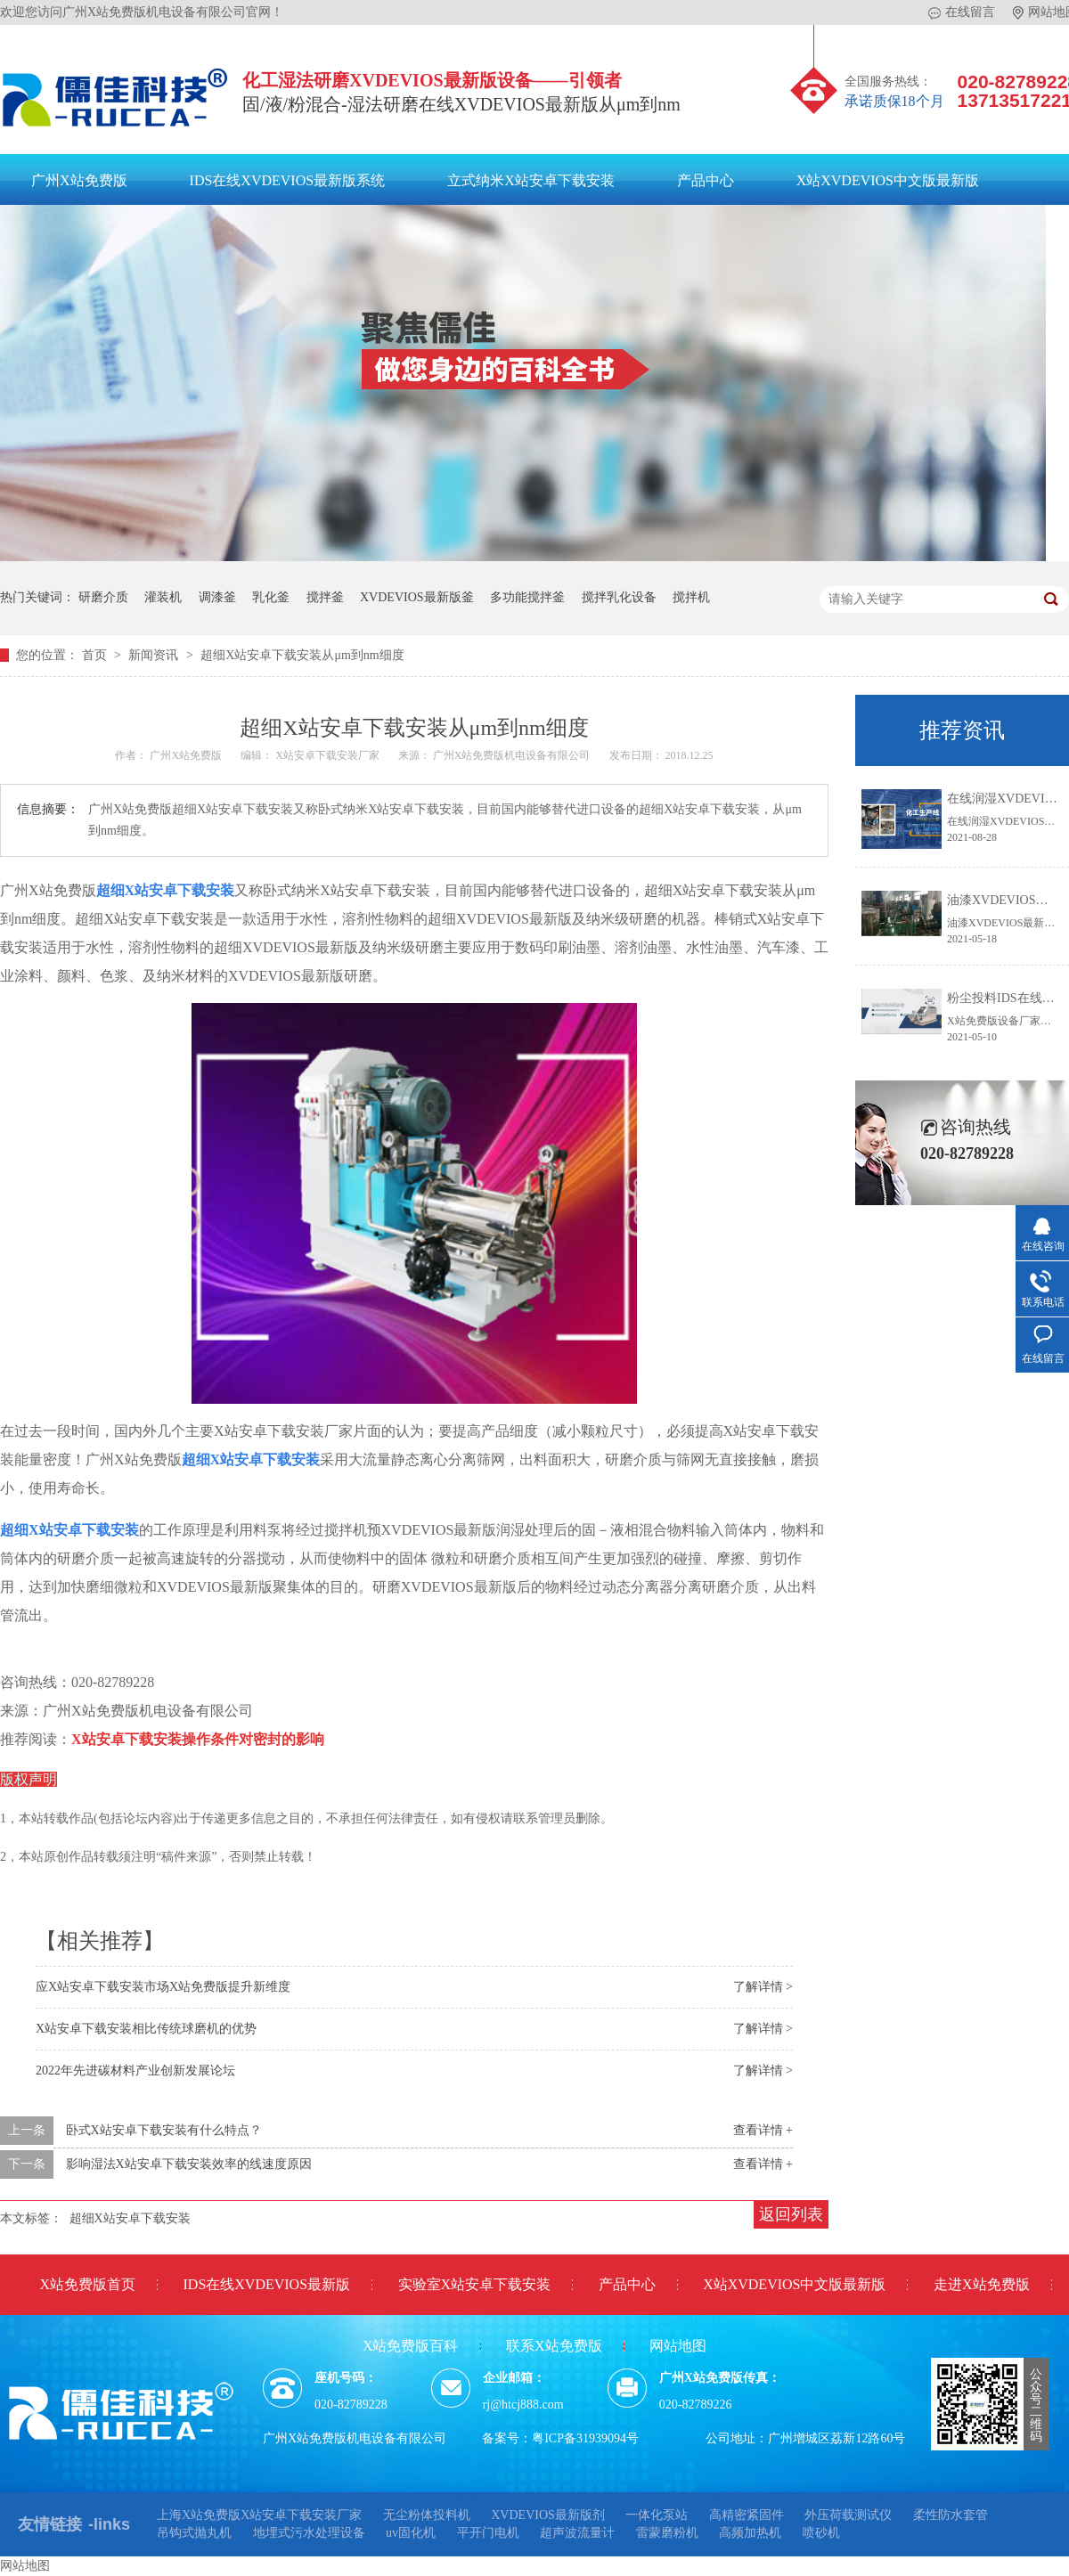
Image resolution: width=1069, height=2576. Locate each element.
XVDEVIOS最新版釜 (417, 597)
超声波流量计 (577, 2532)
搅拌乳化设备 (619, 597)
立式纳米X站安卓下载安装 (531, 180)
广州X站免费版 (79, 180)
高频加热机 (750, 2532)
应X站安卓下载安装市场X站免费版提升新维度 (163, 1986)
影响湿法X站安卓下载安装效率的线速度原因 (189, 2164)
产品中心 (705, 180)
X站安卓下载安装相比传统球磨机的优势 (146, 2028)
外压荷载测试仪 (848, 2515)
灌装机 (163, 597)
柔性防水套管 (950, 2515)
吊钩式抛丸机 (194, 2532)
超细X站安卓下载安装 (130, 2218)
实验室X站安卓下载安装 (474, 2284)
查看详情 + (763, 2130)
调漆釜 (217, 597)
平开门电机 (488, 2532)
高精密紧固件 (746, 2515)
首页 (96, 655)
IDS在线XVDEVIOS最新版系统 (288, 180)
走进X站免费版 (982, 2284)
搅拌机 (691, 597)
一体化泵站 (656, 2515)
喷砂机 (821, 2532)
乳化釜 (271, 597)
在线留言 (961, 12)
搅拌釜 (325, 597)
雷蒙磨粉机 (667, 2532)
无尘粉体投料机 (426, 2515)
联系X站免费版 (554, 2345)
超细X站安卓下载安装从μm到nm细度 (302, 655)
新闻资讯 (155, 655)
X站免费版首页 (87, 2284)
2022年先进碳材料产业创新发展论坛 (135, 2070)
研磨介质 (103, 597)
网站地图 (677, 2345)
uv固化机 (411, 2532)
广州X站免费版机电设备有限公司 (513, 755)
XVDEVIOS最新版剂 (548, 2515)
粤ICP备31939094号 (585, 2438)
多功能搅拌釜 (527, 597)
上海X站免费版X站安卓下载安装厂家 (259, 2515)
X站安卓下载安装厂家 (328, 755)
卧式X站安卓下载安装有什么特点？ (164, 2130)
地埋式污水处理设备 (309, 2532)
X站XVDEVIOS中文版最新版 (887, 180)
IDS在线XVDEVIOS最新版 (267, 2284)
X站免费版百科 (411, 2345)
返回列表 (791, 2214)
